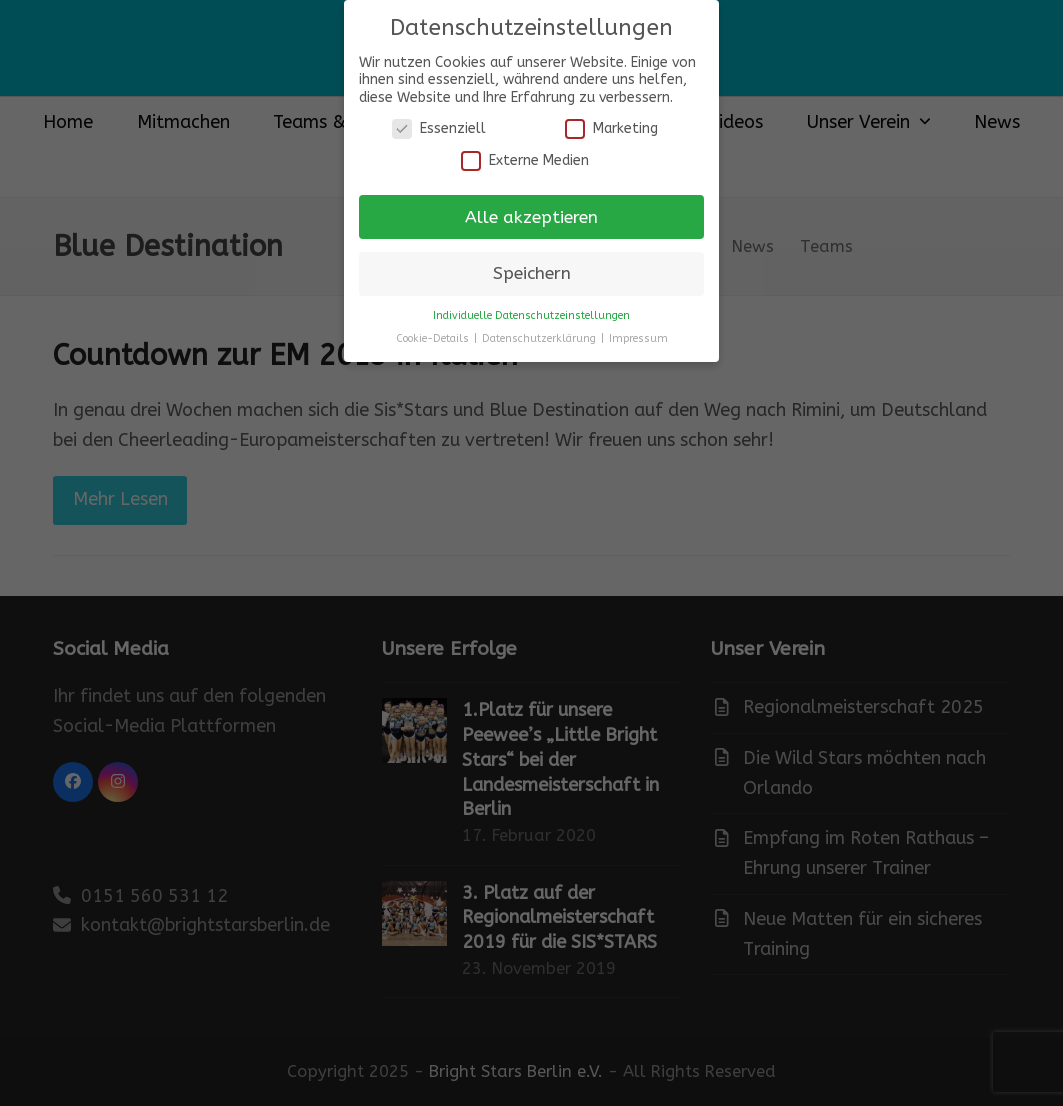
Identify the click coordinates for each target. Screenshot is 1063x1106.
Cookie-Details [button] (434, 338)
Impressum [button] (638, 338)
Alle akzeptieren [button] (531, 217)
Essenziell (439, 128)
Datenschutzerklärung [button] (540, 338)
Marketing (611, 128)
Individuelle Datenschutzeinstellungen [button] (531, 315)
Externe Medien (525, 160)
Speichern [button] (532, 273)
